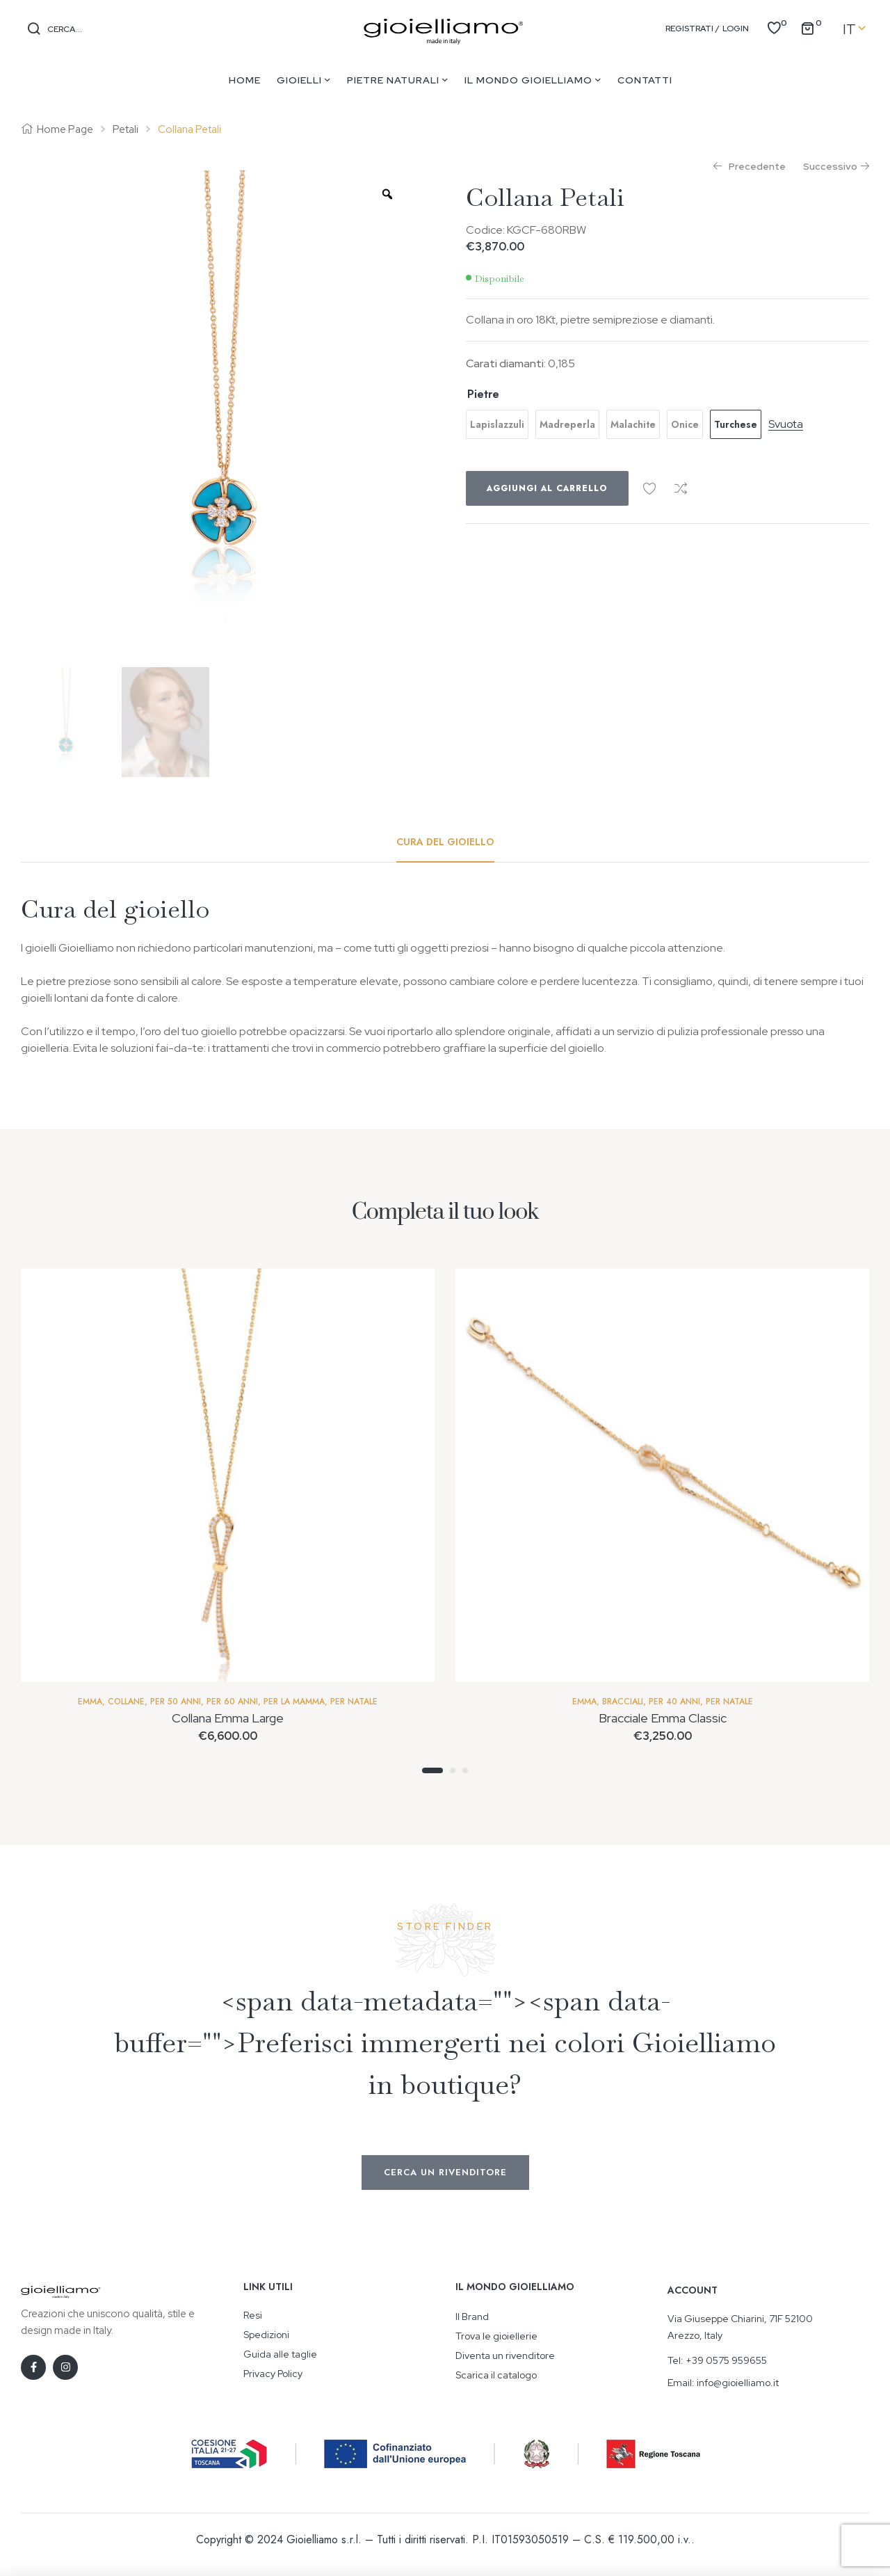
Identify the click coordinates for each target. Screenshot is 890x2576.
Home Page (65, 129)
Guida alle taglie (280, 2354)
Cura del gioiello (445, 842)
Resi (252, 2315)
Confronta (681, 488)
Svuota (785, 425)
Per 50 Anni (175, 1701)
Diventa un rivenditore (505, 2355)
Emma (90, 1701)
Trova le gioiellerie (496, 2336)
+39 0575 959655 (726, 2360)
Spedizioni (266, 2334)
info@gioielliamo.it (738, 2382)
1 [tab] (432, 1770)
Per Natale (354, 1701)
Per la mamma (294, 1701)
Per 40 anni (674, 1701)
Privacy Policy (272, 2373)
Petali (125, 129)
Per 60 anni (232, 1701)
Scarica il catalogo (496, 2375)
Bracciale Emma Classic (663, 1718)
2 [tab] (452, 1770)
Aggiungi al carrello (547, 488)
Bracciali (622, 1701)
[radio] (497, 424)
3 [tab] (465, 1770)
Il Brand (472, 2316)
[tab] (445, 842)
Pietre (483, 394)
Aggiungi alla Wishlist (649, 488)
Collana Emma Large (228, 1718)
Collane (126, 1701)
